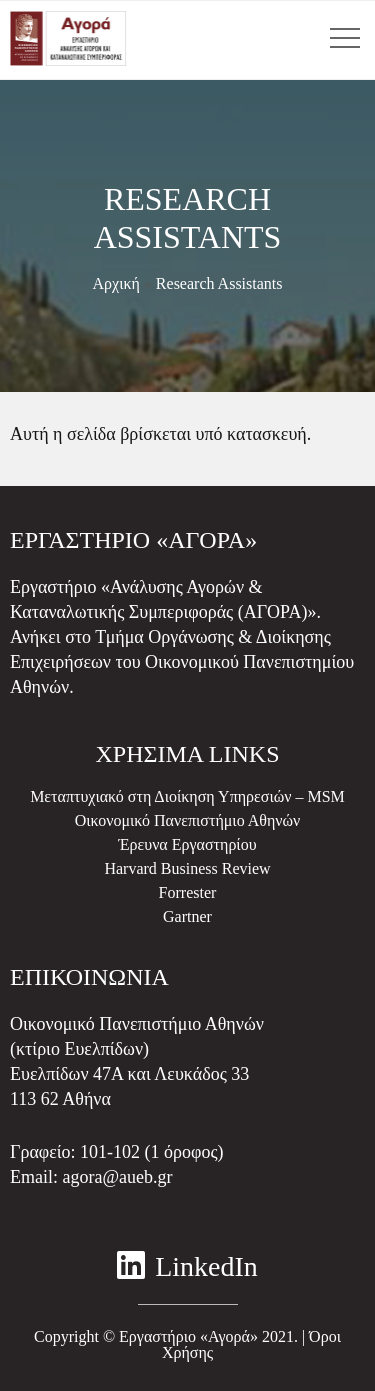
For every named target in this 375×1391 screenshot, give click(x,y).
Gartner (187, 916)
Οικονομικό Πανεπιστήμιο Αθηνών (188, 820)
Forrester (188, 892)
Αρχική (115, 283)
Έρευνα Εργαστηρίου (187, 844)
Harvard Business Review (187, 868)
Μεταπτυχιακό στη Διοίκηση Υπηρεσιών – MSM (187, 796)
